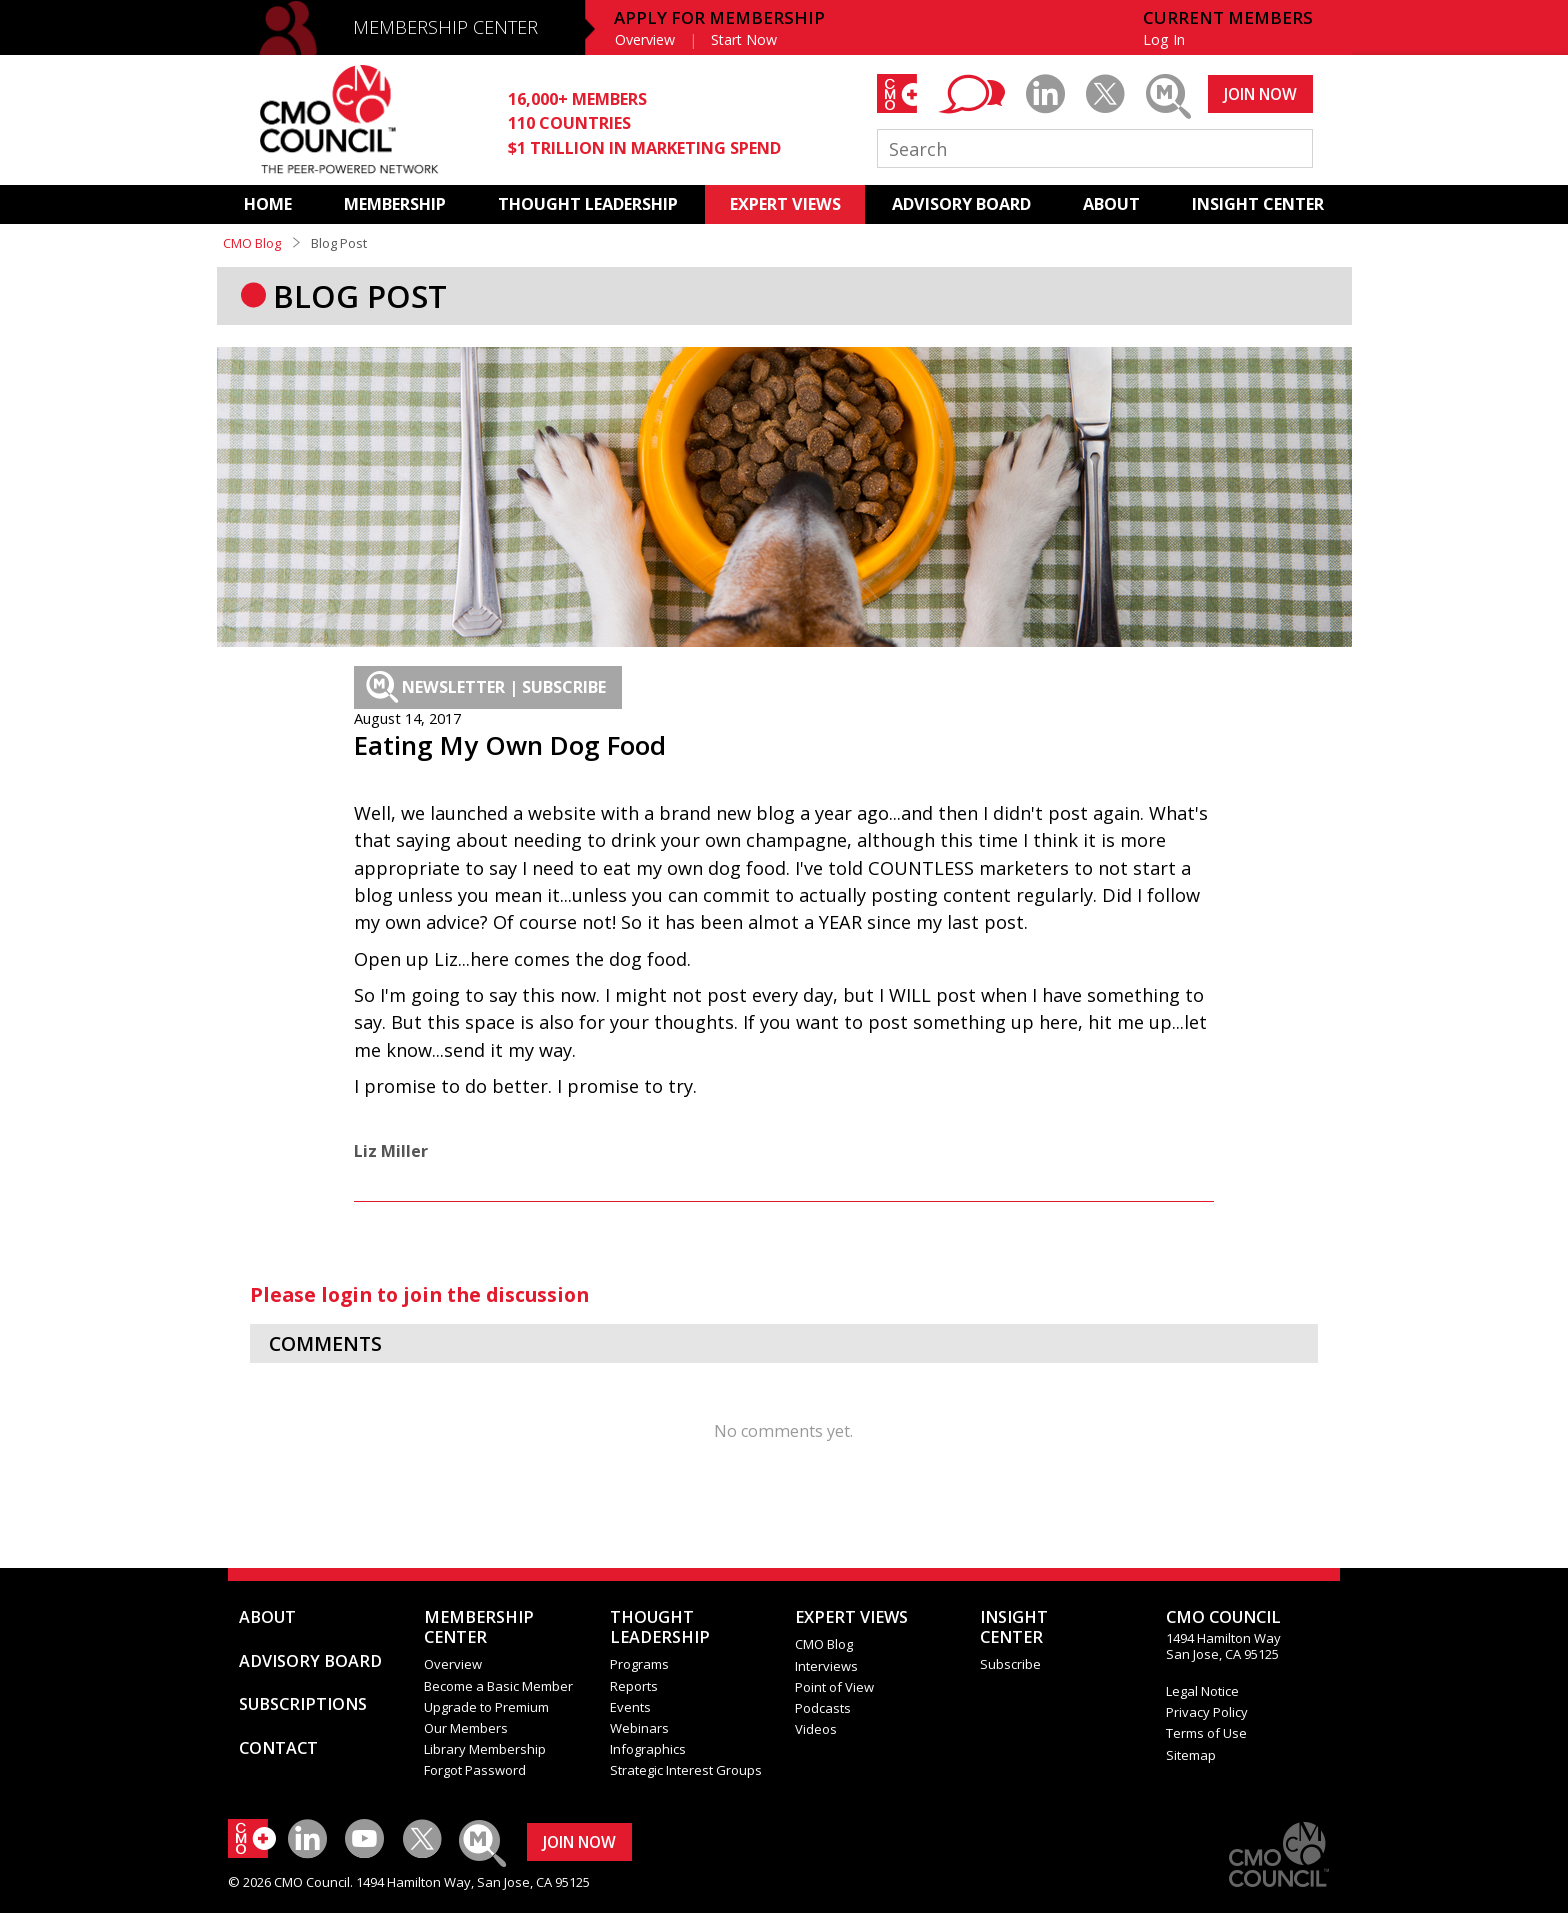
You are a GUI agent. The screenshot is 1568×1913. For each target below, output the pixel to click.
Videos (816, 1729)
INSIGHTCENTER (1014, 1627)
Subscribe (1010, 1664)
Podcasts (823, 1708)
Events (630, 1707)
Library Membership (485, 1749)
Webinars (639, 1728)
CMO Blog (252, 243)
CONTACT (278, 1748)
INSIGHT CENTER (1258, 204)
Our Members (466, 1728)
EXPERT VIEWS (785, 204)
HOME (268, 204)
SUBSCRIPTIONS (303, 1704)
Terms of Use (1206, 1733)
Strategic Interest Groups (686, 1770)
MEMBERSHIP (395, 204)
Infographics (648, 1749)
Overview (645, 39)
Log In (1164, 39)
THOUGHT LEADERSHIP (588, 204)
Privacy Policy (1207, 1712)
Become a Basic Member (498, 1686)
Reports (634, 1686)
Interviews (826, 1666)
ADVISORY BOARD (961, 204)
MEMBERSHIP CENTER (445, 27)
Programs (639, 1664)
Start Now (744, 39)
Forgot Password (475, 1770)
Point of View (834, 1687)
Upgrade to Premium (486, 1707)
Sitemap (1191, 1755)
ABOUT (1111, 204)
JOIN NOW (1260, 94)
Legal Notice (1202, 1691)
